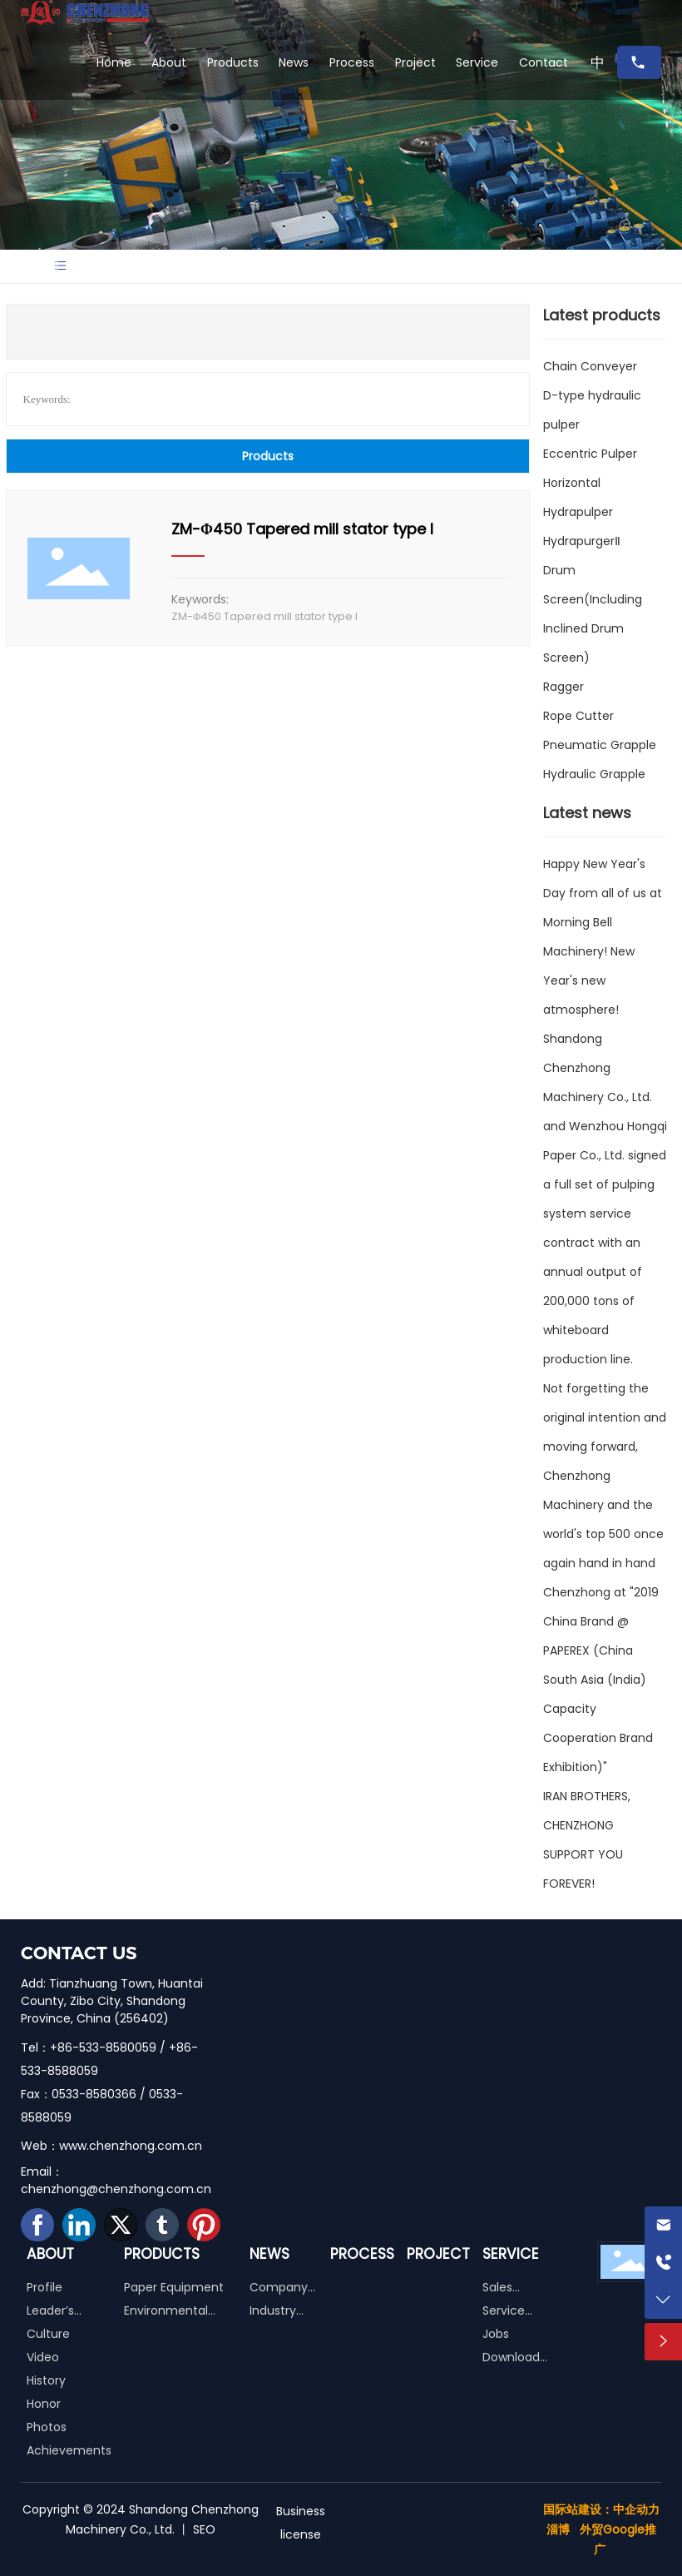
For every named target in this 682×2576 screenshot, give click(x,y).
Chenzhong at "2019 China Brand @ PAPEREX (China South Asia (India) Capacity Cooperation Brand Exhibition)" (601, 1679)
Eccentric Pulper (590, 453)
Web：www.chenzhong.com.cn (111, 2145)
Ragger (563, 686)
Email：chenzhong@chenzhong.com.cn (116, 2180)
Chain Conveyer (590, 366)
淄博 (558, 2529)
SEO (204, 2529)
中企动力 (636, 2509)
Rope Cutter (578, 715)
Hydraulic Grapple (594, 774)
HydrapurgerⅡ (581, 541)
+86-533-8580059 (103, 2047)
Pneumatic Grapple (599, 745)
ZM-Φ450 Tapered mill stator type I (302, 529)
